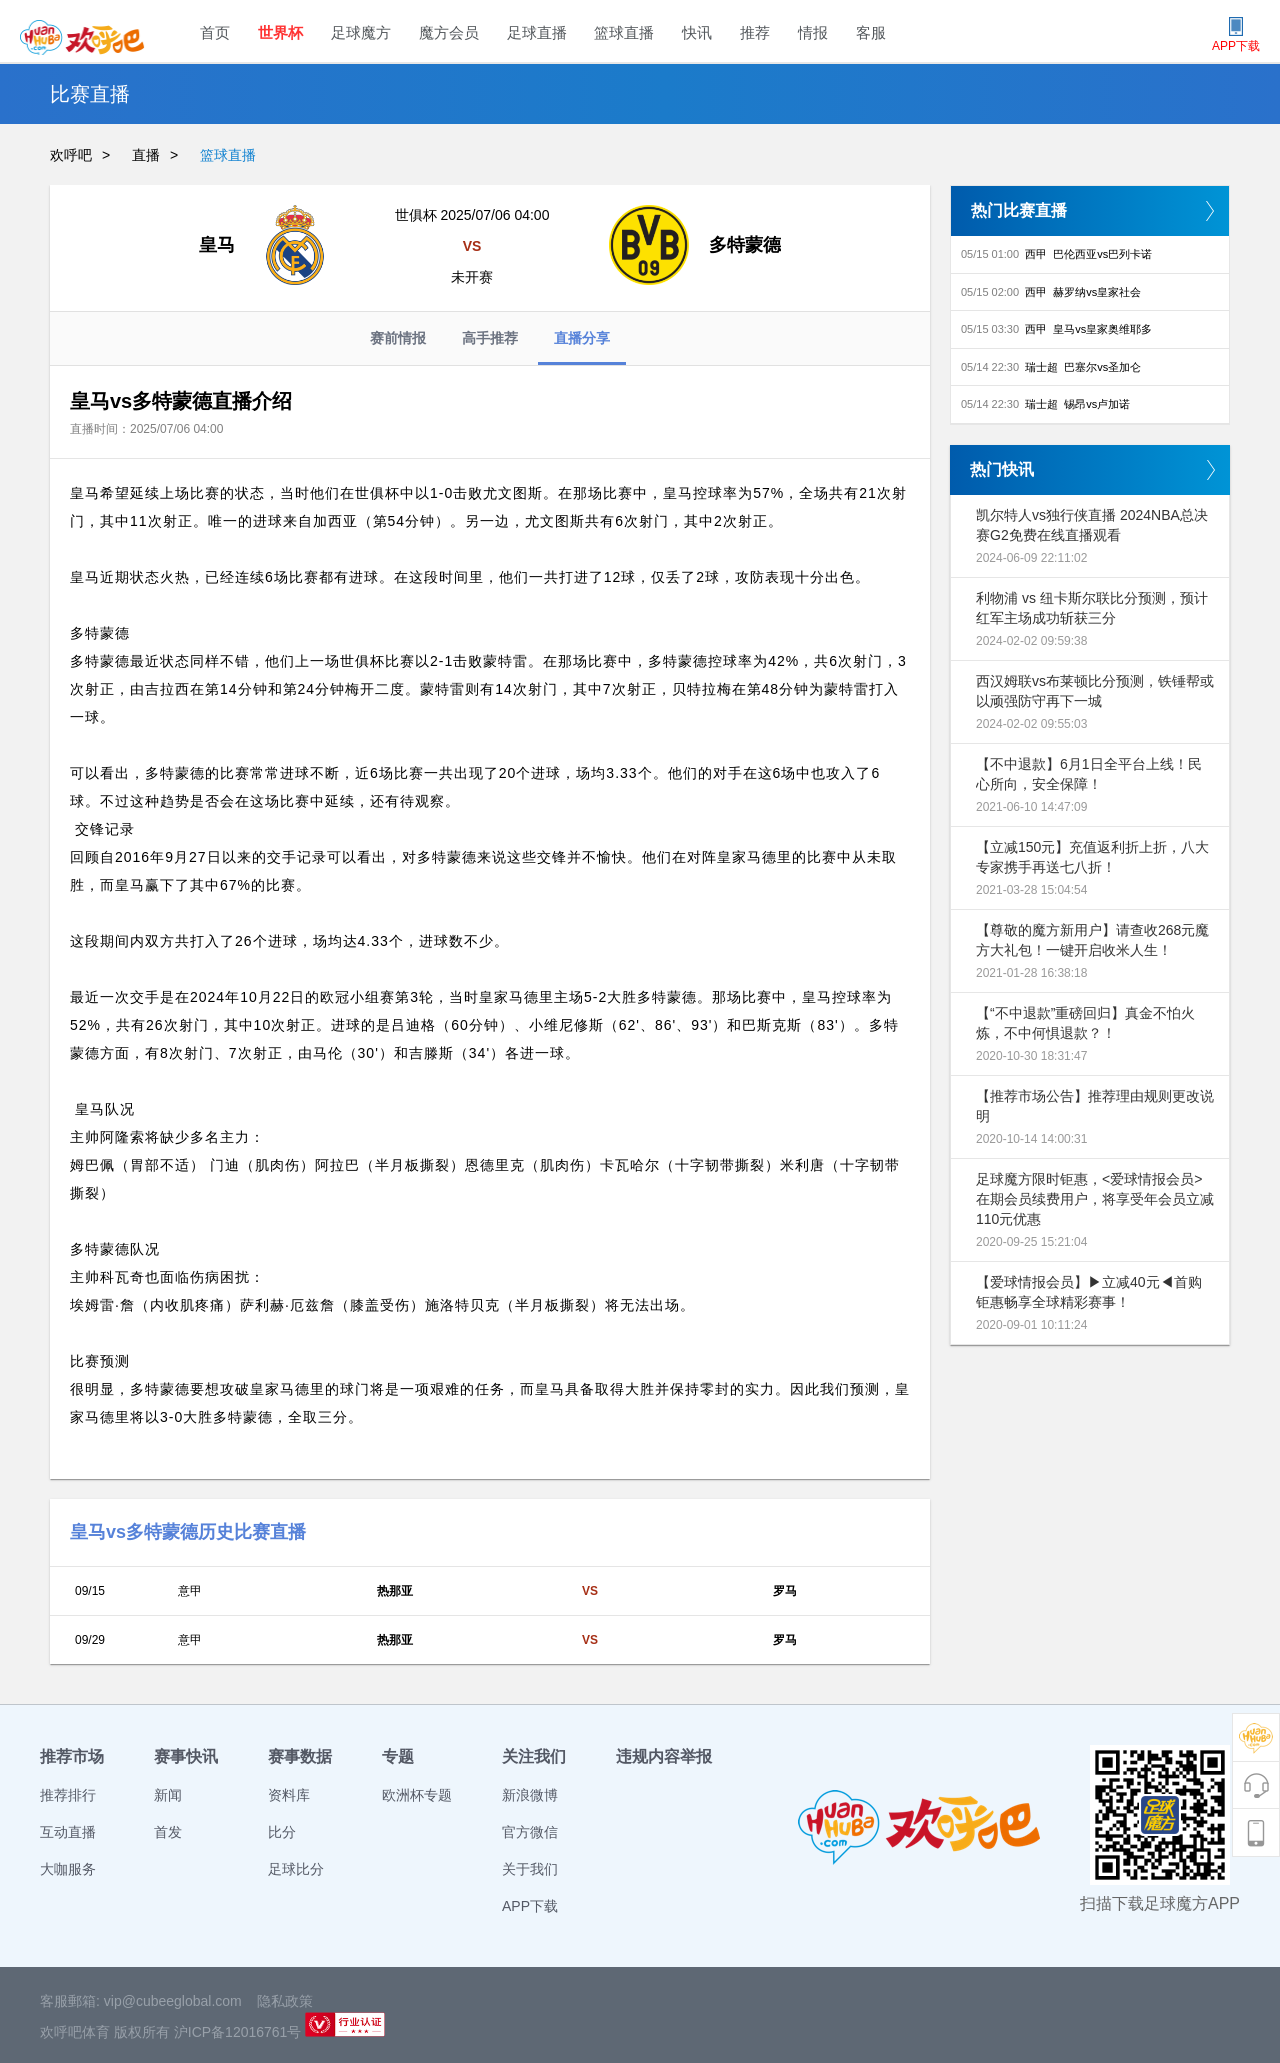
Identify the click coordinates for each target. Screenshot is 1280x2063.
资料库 (289, 1795)
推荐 (755, 32)
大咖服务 (68, 1869)
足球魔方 (361, 32)
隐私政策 (285, 2001)
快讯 (697, 32)
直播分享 (582, 347)
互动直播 (68, 1832)
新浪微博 (530, 1795)
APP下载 (530, 1906)
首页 (215, 32)
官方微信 (530, 1832)
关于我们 (530, 1869)
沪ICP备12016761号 (238, 2032)
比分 (282, 1832)
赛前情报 (398, 338)
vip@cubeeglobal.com (173, 2001)
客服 (871, 32)
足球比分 (296, 1869)
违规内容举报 (664, 1756)
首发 (168, 1832)
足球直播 (537, 32)
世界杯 (280, 32)
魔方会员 (449, 32)
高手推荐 (490, 338)
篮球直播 (624, 32)
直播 (146, 155)
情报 (813, 32)
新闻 (168, 1795)
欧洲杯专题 (417, 1795)
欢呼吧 (71, 155)
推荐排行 (68, 1795)
